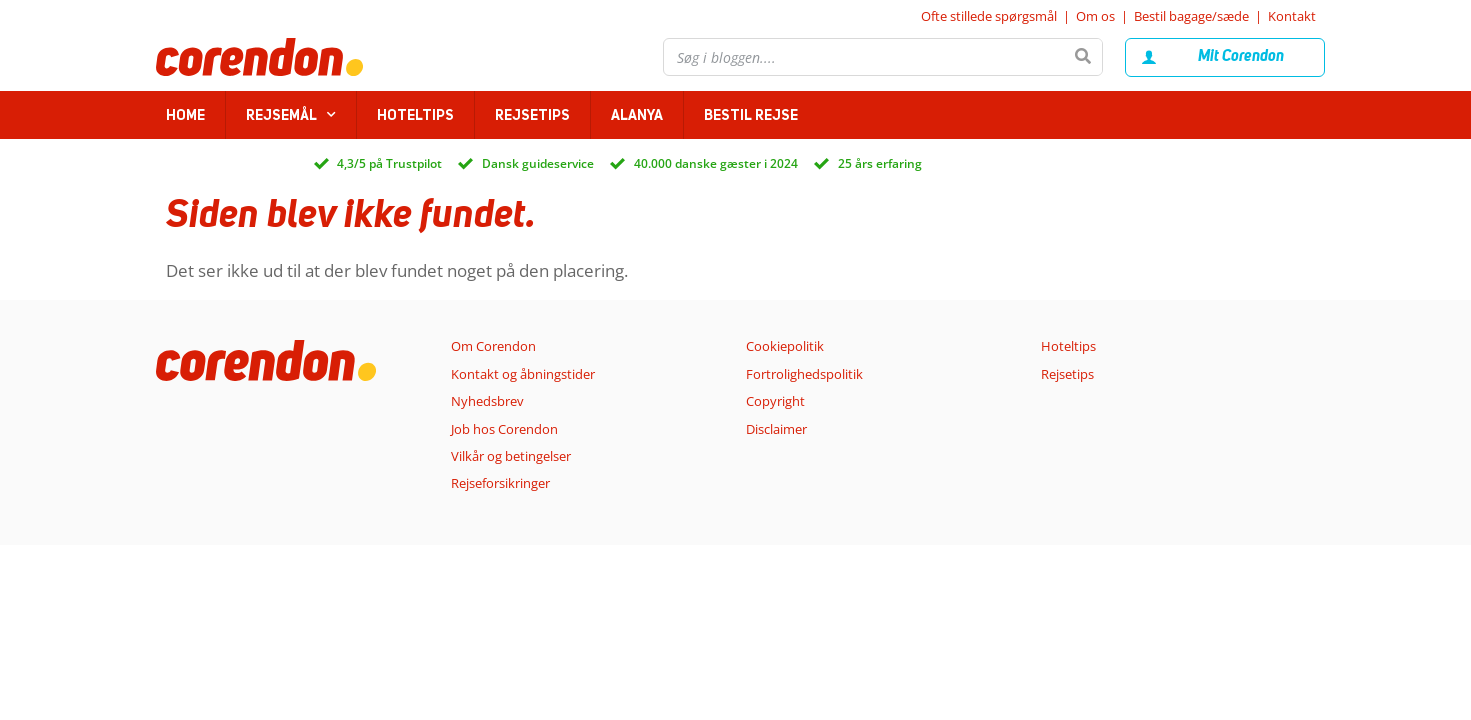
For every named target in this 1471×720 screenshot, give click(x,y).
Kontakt (1292, 16)
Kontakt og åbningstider (523, 374)
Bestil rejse (751, 115)
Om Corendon (493, 346)
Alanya (637, 115)
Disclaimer (776, 429)
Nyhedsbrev (487, 401)
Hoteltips (415, 115)
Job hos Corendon (504, 429)
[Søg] (1083, 57)
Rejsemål (291, 115)
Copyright (775, 401)
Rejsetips (532, 115)
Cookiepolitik (785, 346)
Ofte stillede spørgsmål (989, 16)
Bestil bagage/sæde (1191, 16)
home (185, 115)
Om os (1095, 16)
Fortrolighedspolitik (804, 374)
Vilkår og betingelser (511, 456)
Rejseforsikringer (500, 483)
